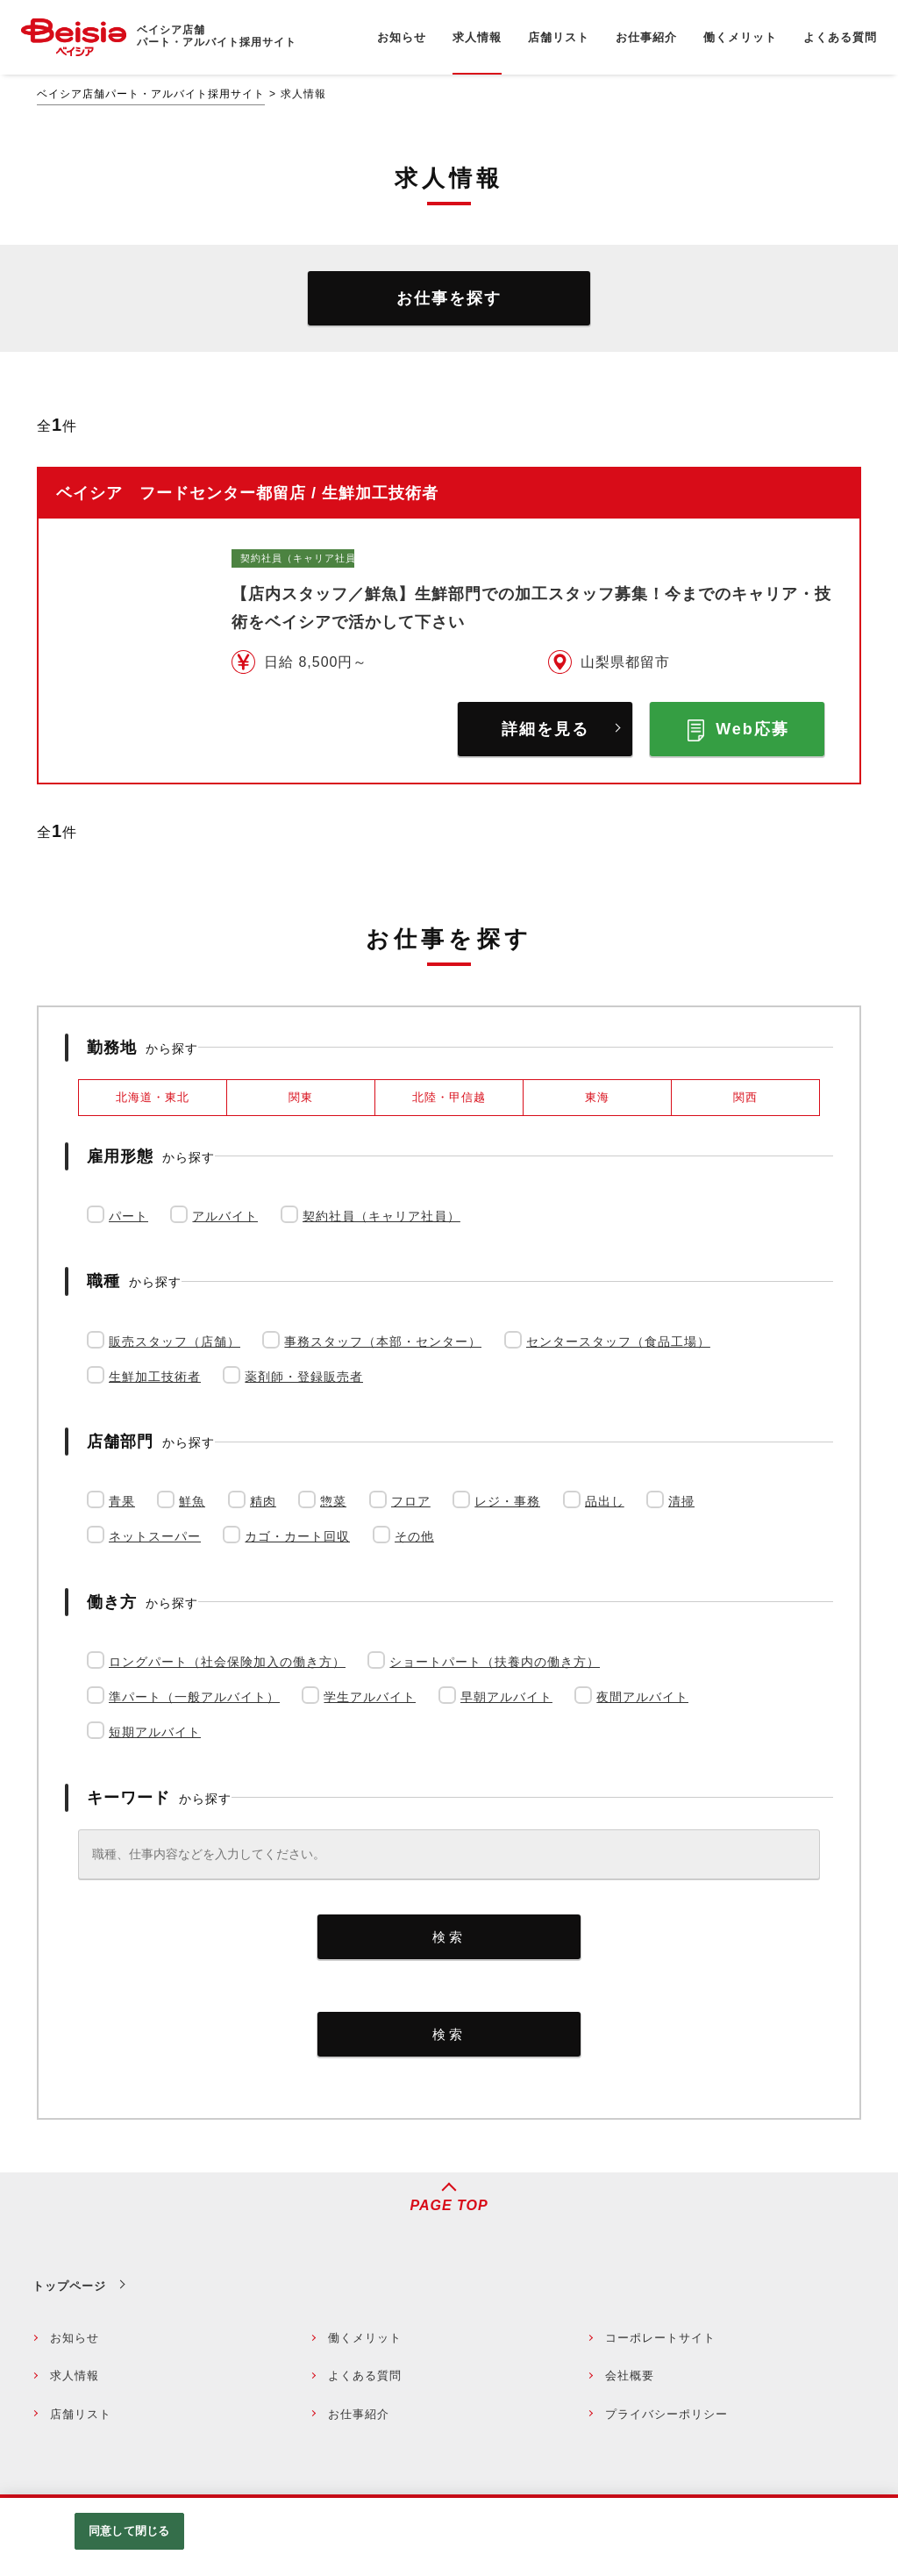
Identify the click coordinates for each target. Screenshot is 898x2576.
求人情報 (74, 2375)
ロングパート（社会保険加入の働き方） (227, 1662)
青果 (122, 1501)
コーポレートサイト (660, 2337)
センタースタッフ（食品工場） (618, 1342)
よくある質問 (365, 2375)
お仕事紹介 (358, 2414)
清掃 (681, 1501)
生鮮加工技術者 (155, 1377)
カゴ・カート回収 (297, 1536)
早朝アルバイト (506, 1697)
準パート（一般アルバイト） (194, 1697)
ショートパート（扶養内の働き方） (494, 1662)
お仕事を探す (449, 298)
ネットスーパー (155, 1536)
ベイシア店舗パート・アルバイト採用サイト (151, 94)
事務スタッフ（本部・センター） (382, 1342)
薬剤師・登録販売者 (304, 1377)
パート (128, 1216)
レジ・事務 (507, 1501)
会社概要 (629, 2375)
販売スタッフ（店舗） (174, 1342)
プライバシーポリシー (666, 2414)
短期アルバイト (155, 1732)
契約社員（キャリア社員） (381, 1216)
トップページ (69, 2286)
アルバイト (225, 1216)
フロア (411, 1501)
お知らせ (74, 2337)
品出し (604, 1501)
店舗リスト (80, 2414)
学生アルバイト (370, 1697)
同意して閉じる (129, 2530)
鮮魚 (192, 1501)
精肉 (263, 1501)
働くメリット (365, 2337)
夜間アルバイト (642, 1697)
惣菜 (333, 1501)
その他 (414, 1536)
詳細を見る (545, 729)
